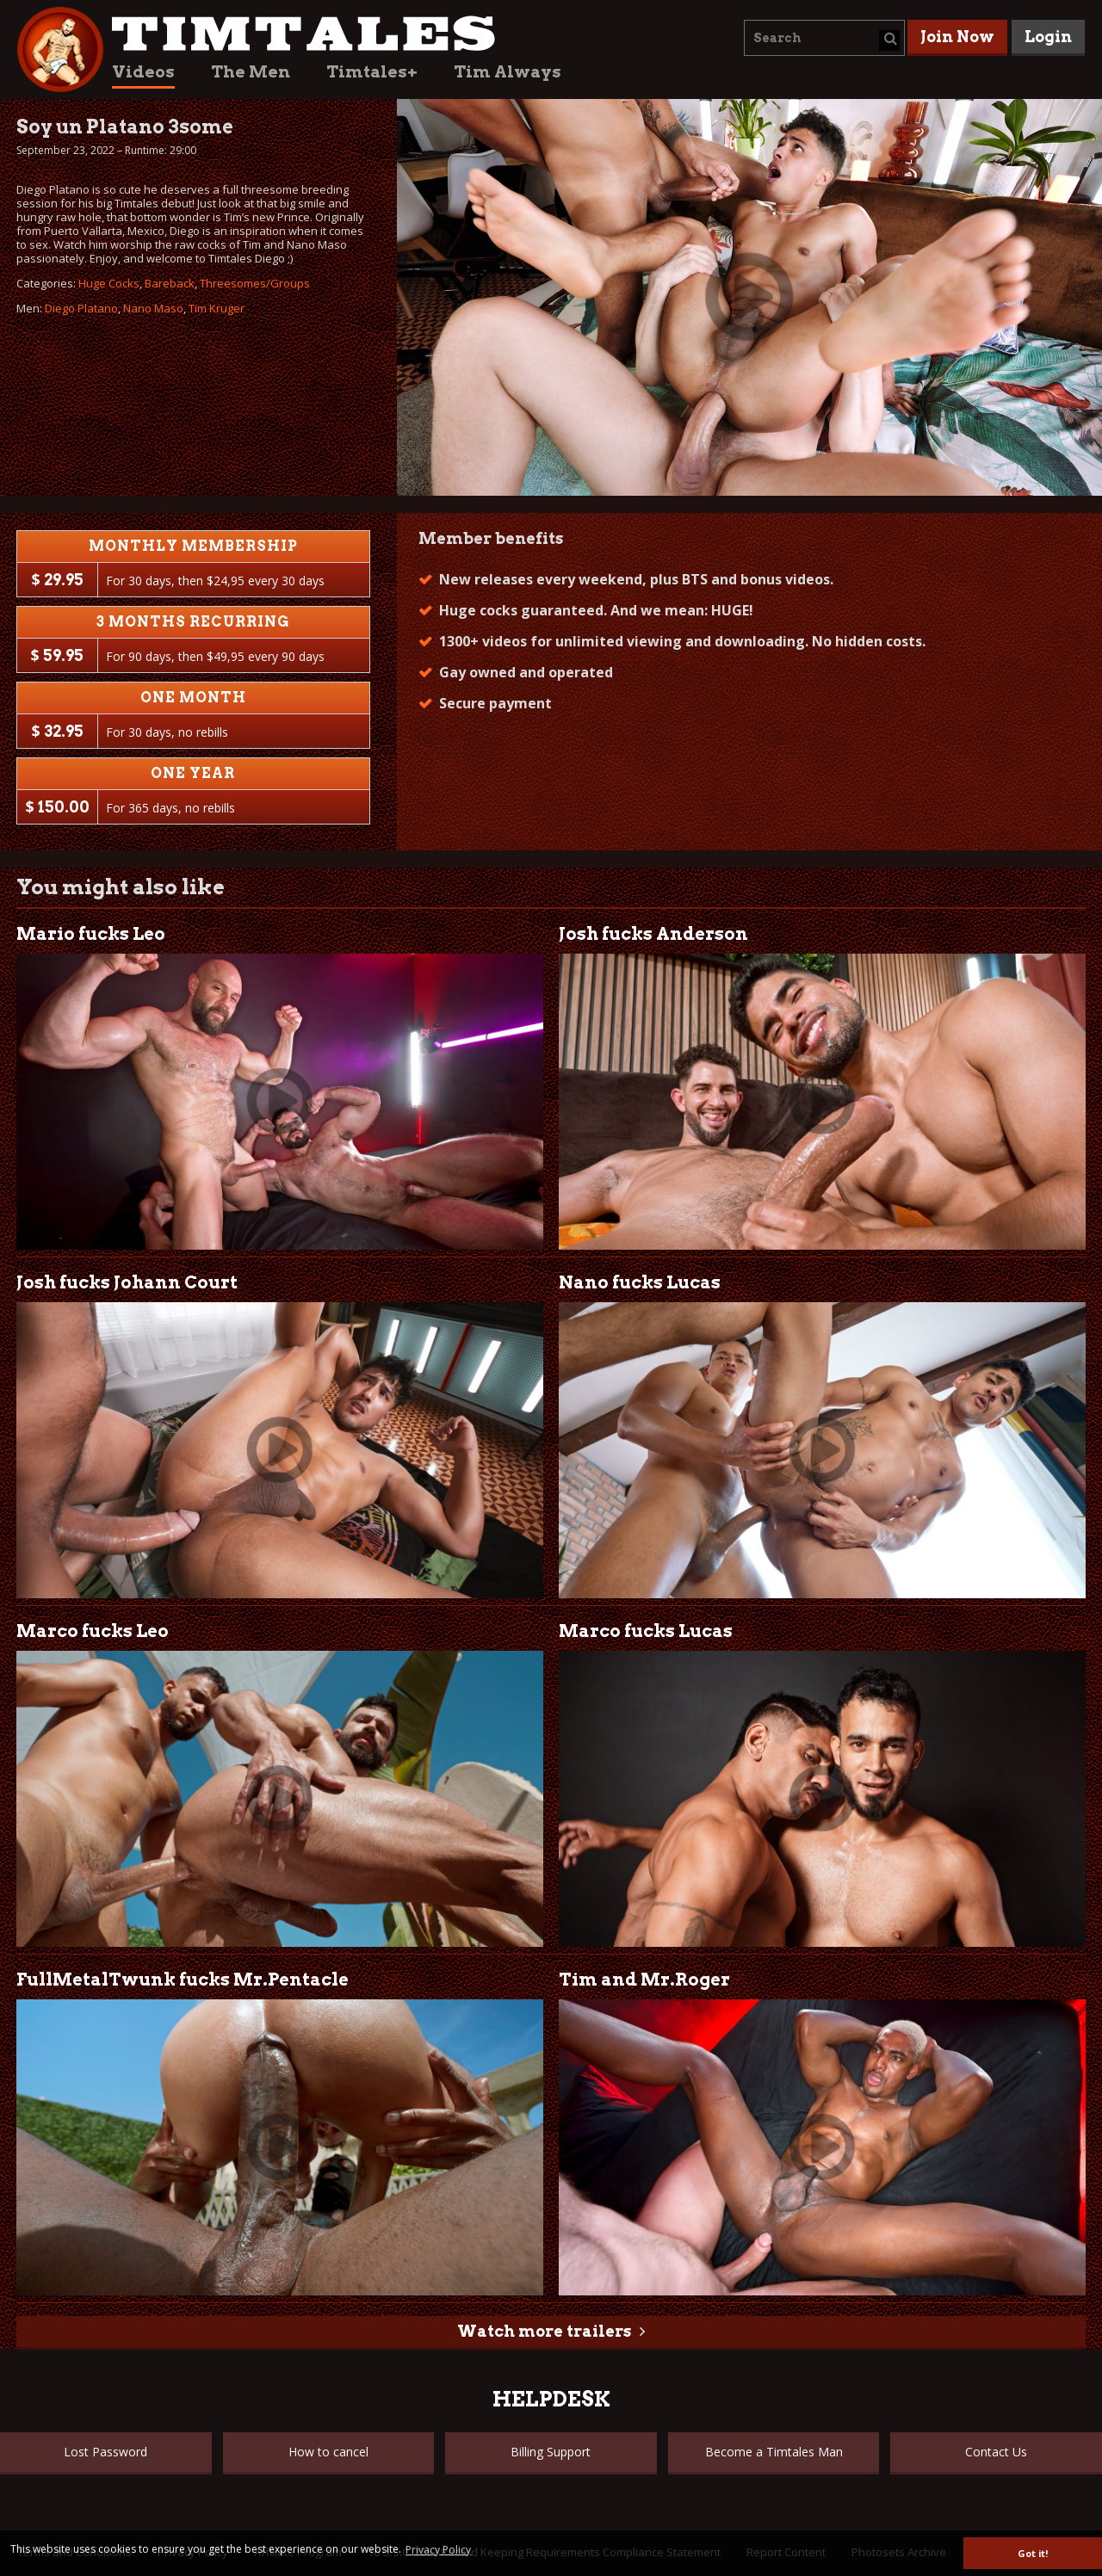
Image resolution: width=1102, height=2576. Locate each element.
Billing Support (551, 2451)
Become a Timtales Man (774, 2451)
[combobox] (824, 38)
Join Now (957, 37)
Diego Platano (81, 308)
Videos (143, 72)
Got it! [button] (1033, 2553)
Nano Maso (153, 308)
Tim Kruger (217, 308)
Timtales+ (372, 72)
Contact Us (996, 2451)
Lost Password (105, 2451)
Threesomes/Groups (255, 283)
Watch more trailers (544, 2331)
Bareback (170, 283)
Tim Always (507, 72)
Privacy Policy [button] (438, 2549)
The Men (250, 72)
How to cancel (328, 2451)
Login (1048, 37)
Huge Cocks (108, 283)
